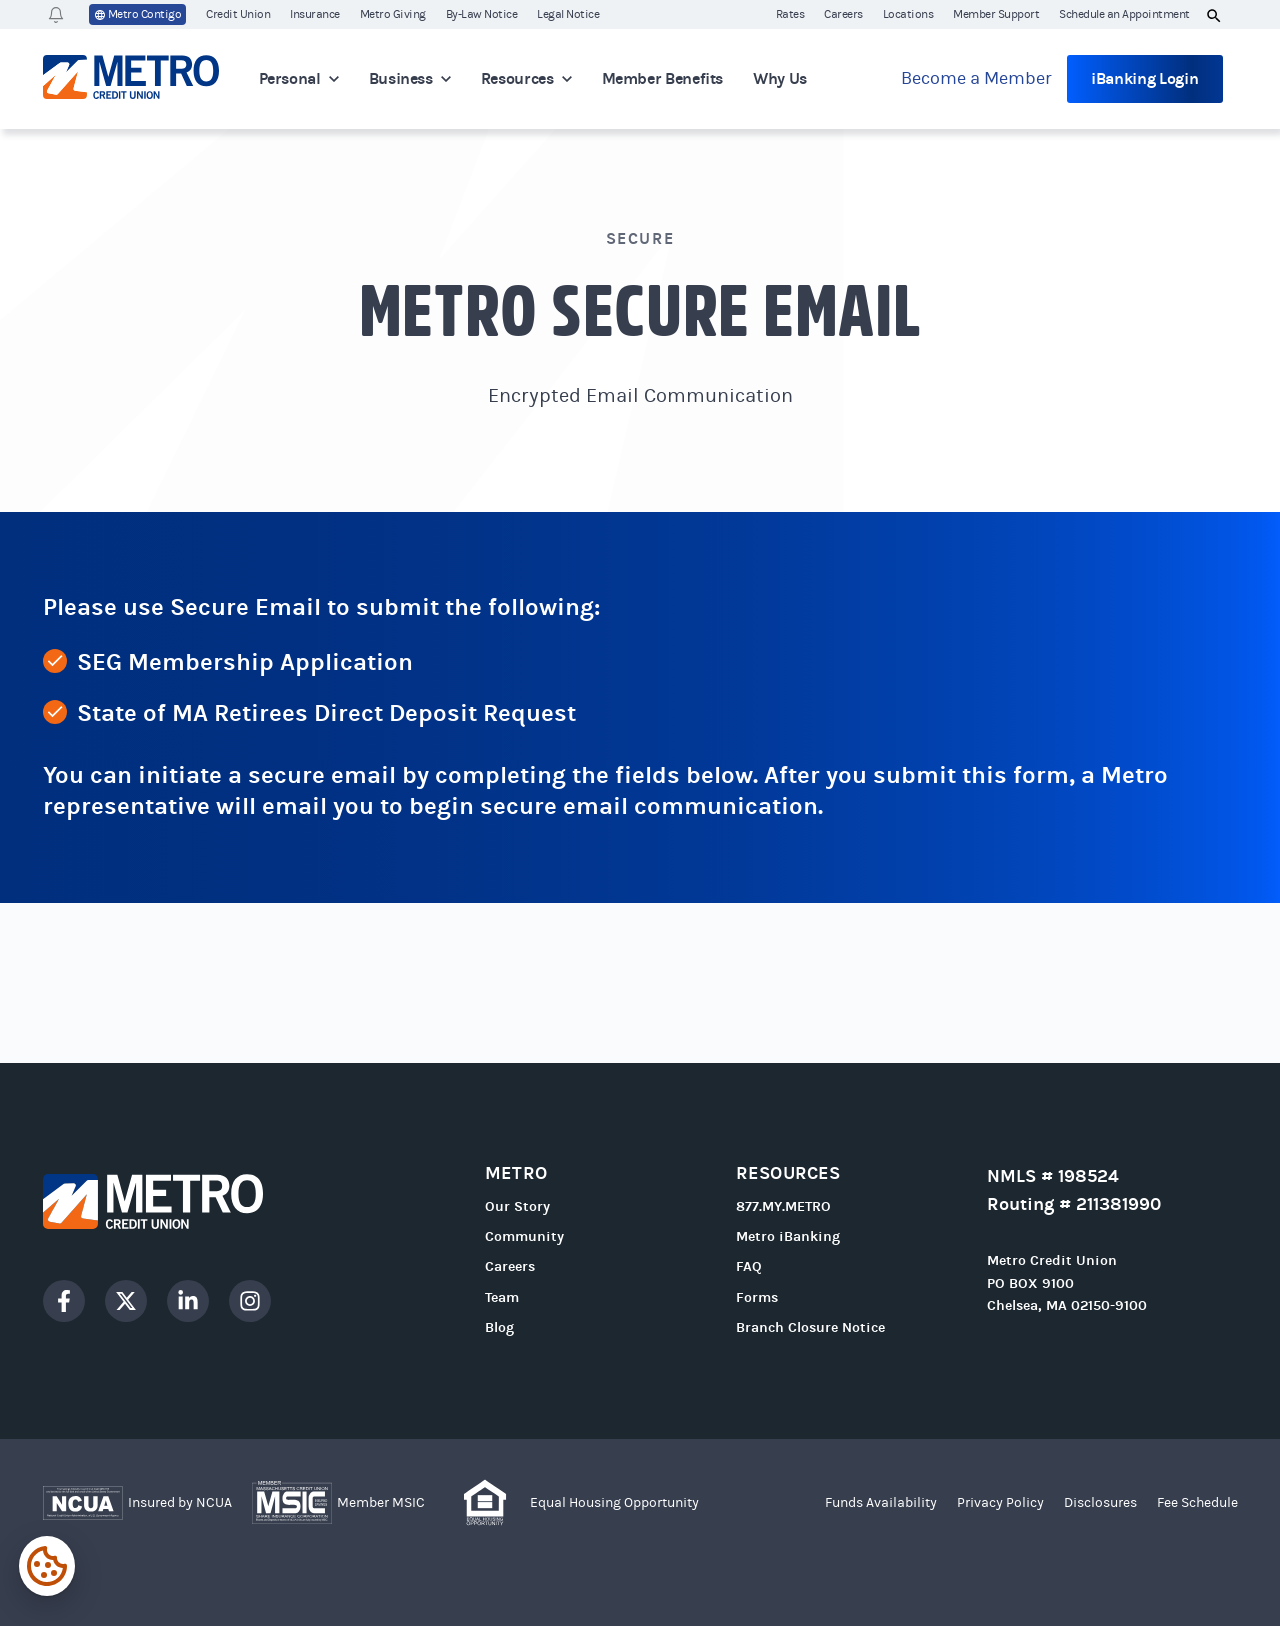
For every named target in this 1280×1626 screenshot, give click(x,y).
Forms (757, 1297)
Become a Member (976, 78)
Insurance (315, 14)
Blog (499, 1327)
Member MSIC (381, 1503)
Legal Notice (568, 14)
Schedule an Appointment (1124, 14)
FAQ (749, 1266)
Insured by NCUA (180, 1503)
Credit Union (238, 14)
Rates (790, 14)
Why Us (780, 78)
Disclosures (1100, 1503)
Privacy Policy (1000, 1503)
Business (410, 78)
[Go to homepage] (131, 79)
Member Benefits (663, 78)
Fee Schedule (1197, 1503)
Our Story (517, 1206)
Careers (843, 14)
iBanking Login (1145, 78)
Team (502, 1297)
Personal (299, 78)
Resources (526, 78)
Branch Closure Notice (810, 1327)
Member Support (996, 14)
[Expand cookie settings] (47, 1566)
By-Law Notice (482, 14)
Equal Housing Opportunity (614, 1503)
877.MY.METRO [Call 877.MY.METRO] (783, 1206)
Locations (908, 14)
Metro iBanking (788, 1236)
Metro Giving (393, 14)
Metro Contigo (138, 15)
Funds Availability (881, 1503)
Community (524, 1236)
